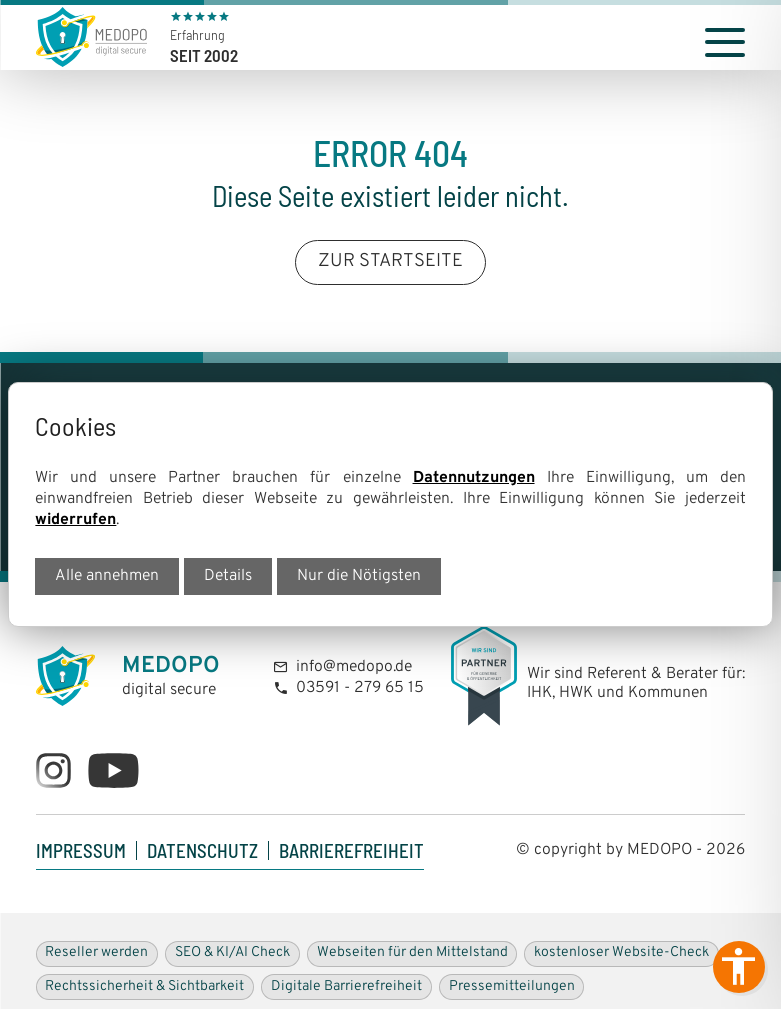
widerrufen (75, 520)
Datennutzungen (474, 478)
